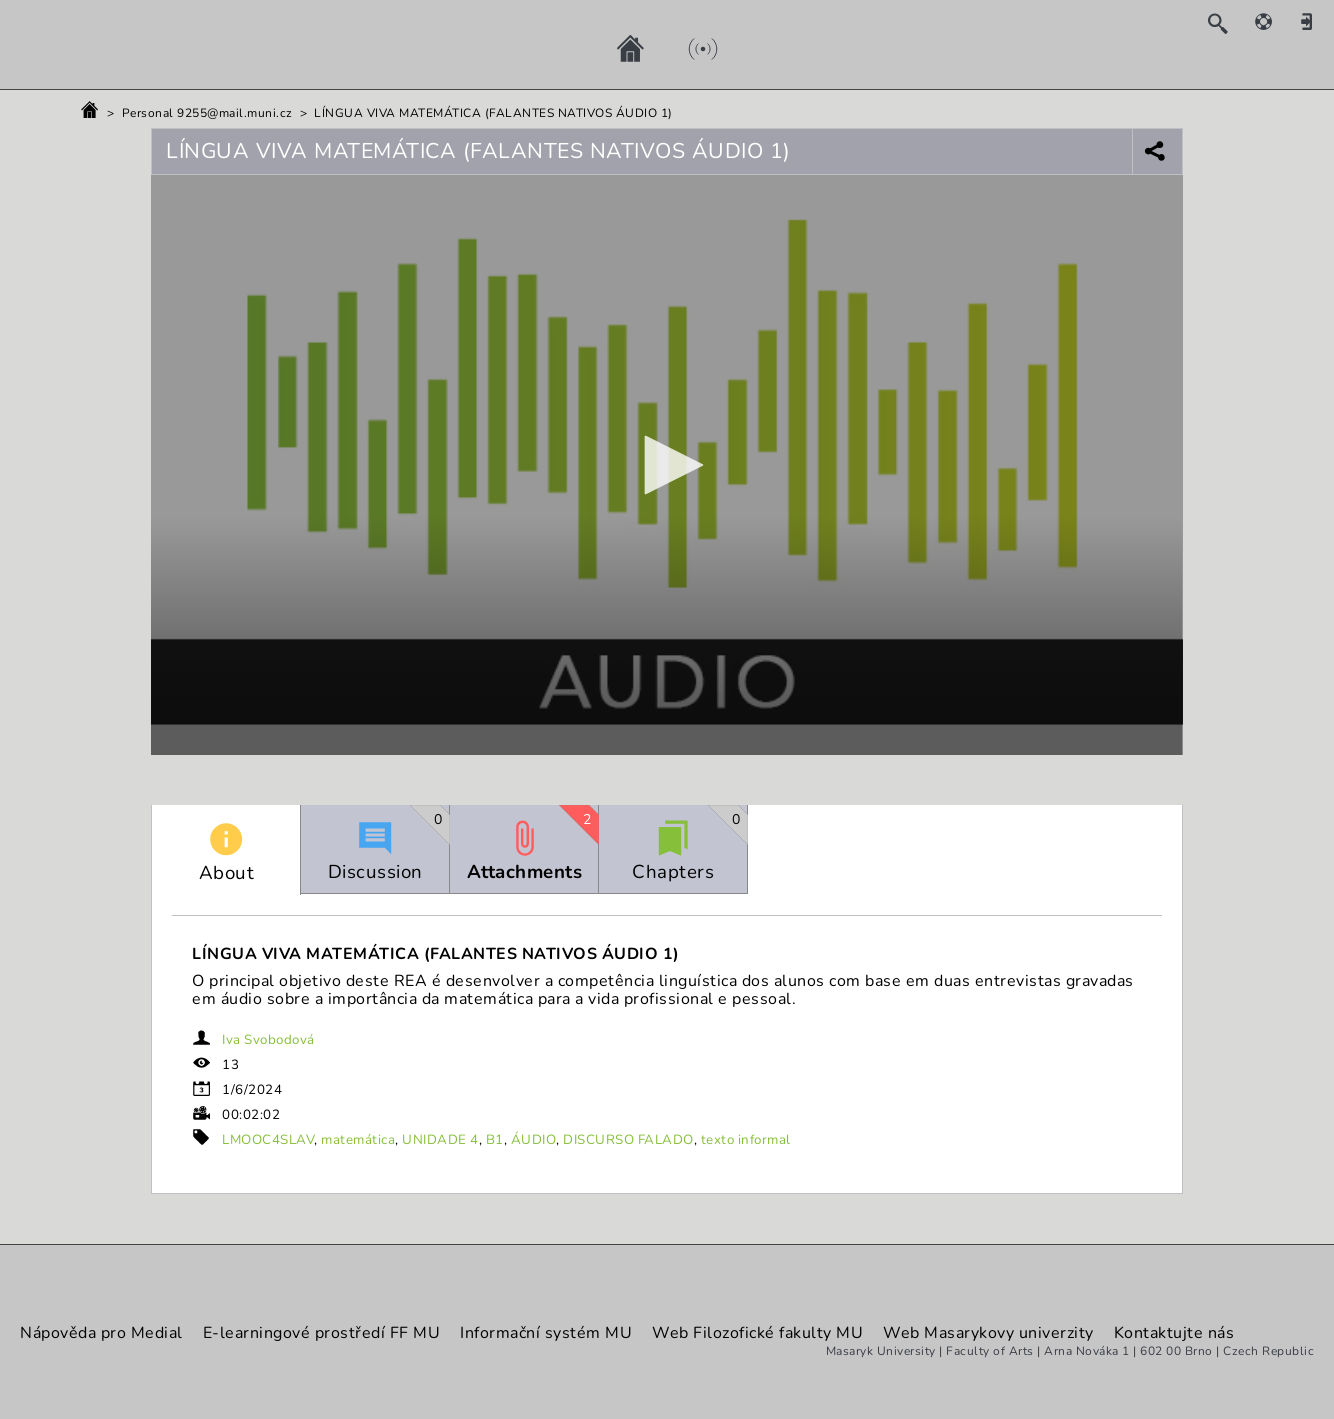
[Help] (1274, 21)
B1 (495, 1140)
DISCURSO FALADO (628, 1140)
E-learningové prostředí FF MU (322, 1333)
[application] (666, 465)
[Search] (1227, 23)
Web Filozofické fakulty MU (757, 1333)
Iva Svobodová (268, 1040)
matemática (358, 1140)
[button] (667, 465)
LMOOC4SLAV (268, 1140)
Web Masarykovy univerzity (988, 1333)
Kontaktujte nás (1174, 1333)
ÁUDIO (534, 1140)
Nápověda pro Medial (101, 1333)
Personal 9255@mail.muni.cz (207, 113)
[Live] (683, 48)
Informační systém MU (546, 1333)
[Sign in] (1314, 21)
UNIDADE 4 (440, 1140)
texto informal (746, 1140)
